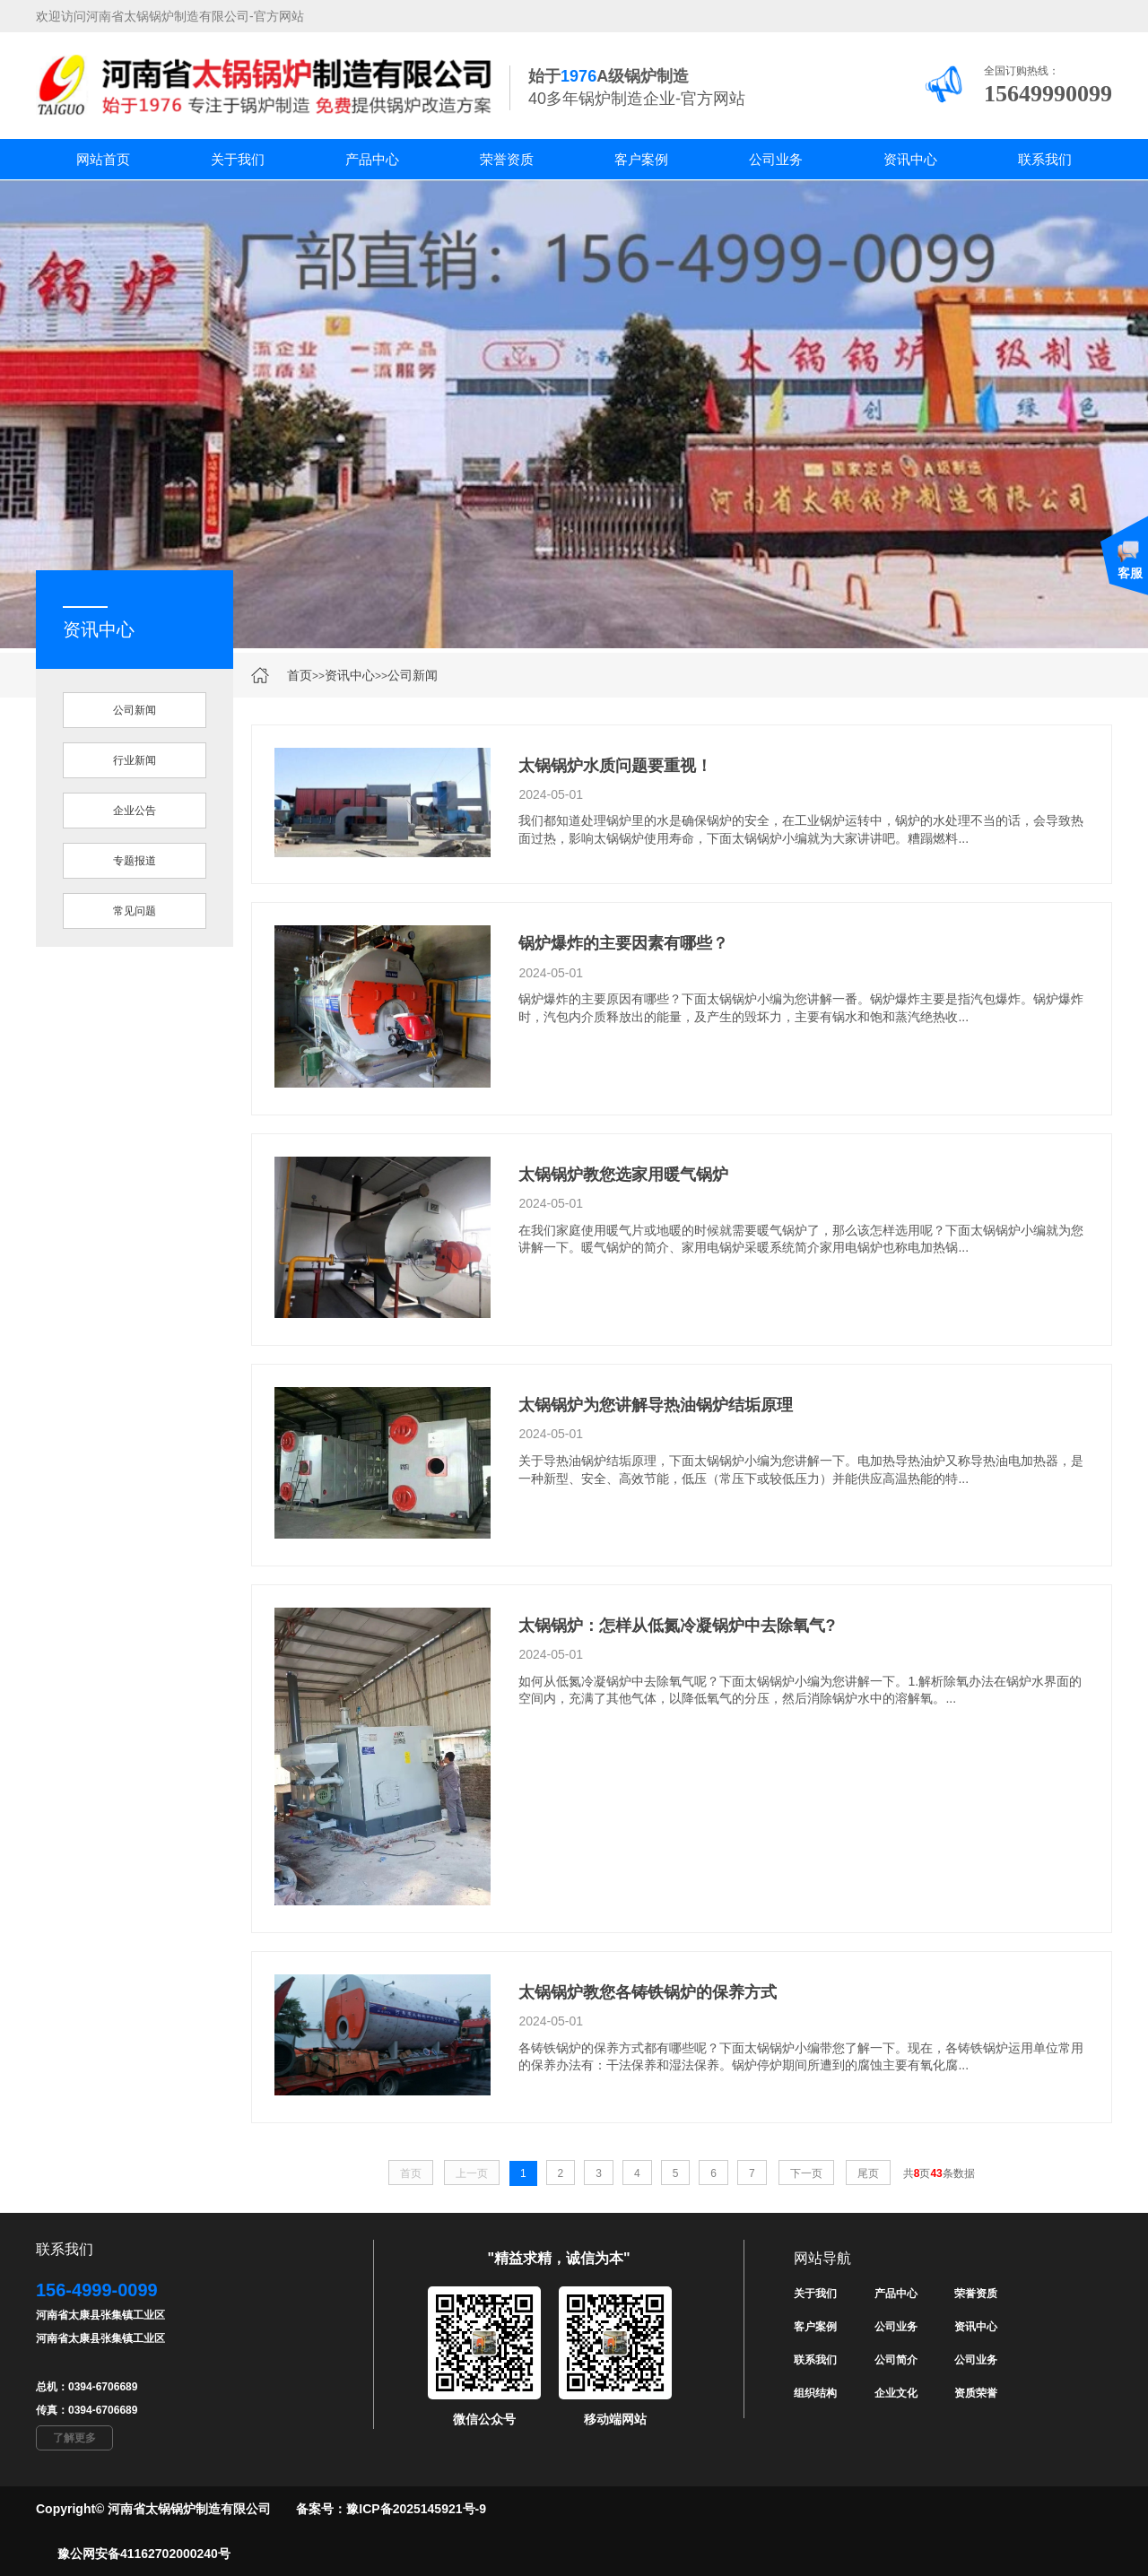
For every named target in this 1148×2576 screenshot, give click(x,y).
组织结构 (815, 2393)
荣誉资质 (507, 159)
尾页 (868, 2173)
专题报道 (134, 860)
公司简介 (896, 2360)
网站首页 (103, 159)
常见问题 (134, 911)
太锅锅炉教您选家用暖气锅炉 (623, 1175)
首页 (299, 675)
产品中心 (372, 159)
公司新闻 (412, 675)
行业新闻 (134, 760)
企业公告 (134, 810)
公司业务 (776, 159)
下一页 (806, 2173)
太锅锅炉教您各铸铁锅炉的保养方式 (647, 1992)
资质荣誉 (975, 2393)
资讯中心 (910, 159)
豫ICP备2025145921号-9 (416, 2509)
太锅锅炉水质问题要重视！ (615, 766)
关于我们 (238, 159)
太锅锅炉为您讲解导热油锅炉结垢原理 (655, 1405)
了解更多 (74, 2438)
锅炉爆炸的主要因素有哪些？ (623, 943)
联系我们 (1045, 159)
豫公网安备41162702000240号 (143, 2553)
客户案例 (641, 159)
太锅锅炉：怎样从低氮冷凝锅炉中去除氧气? (676, 1626)
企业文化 (896, 2393)
